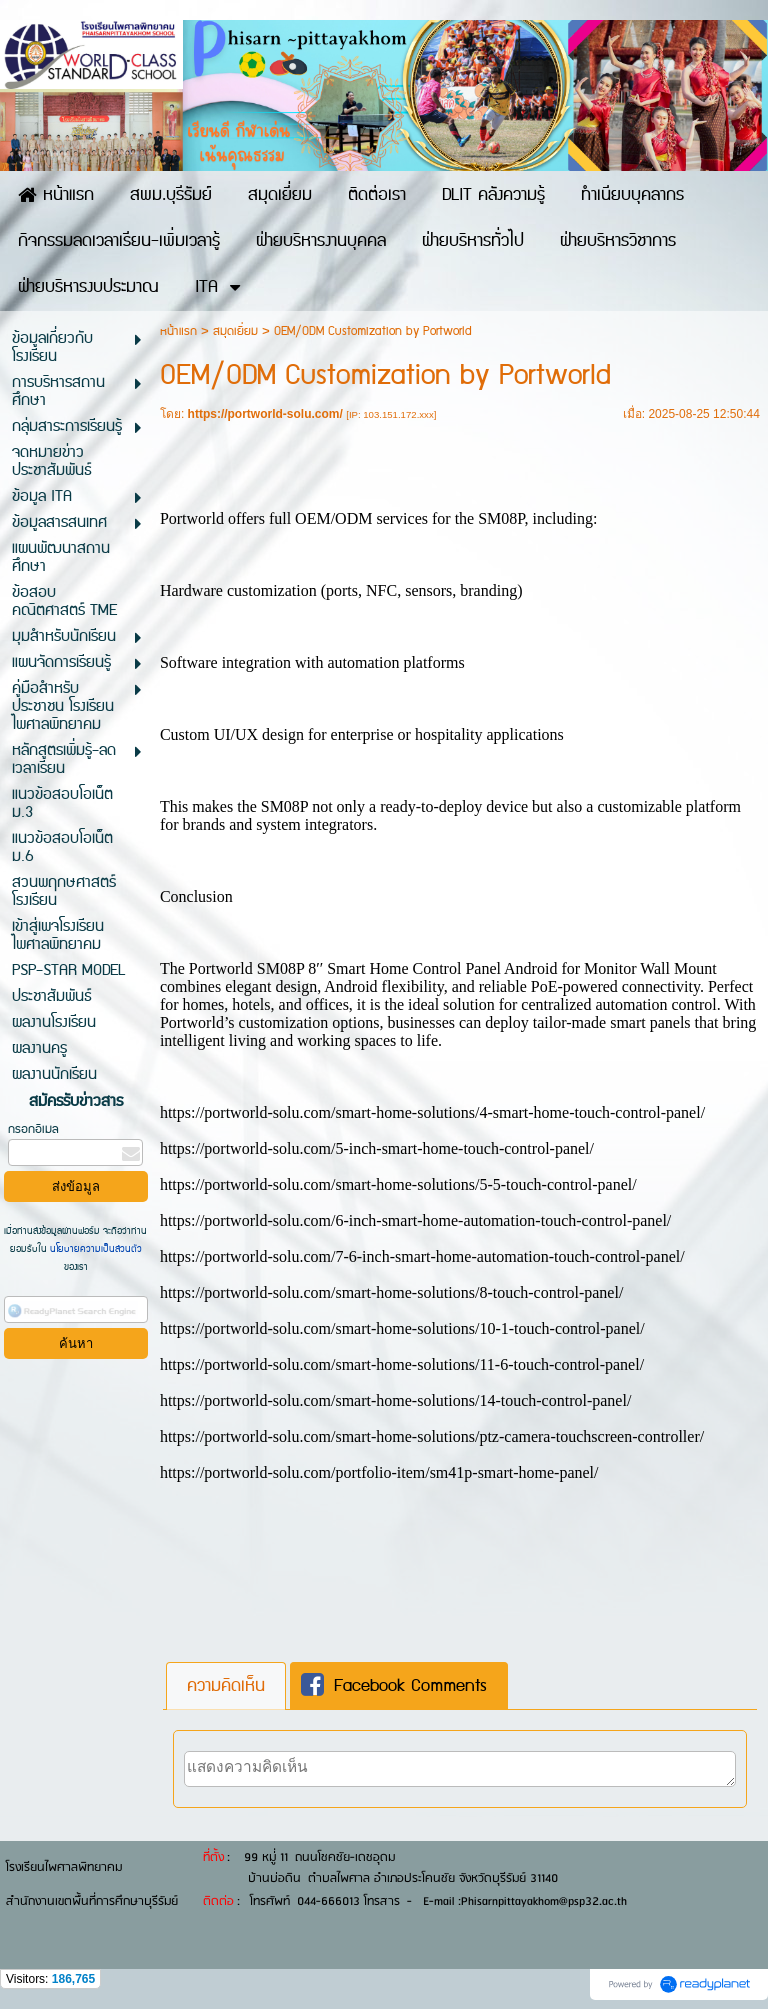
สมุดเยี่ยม (235, 331)
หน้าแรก (178, 331)
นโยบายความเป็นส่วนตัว (94, 1249)
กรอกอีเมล (33, 1129)
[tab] (226, 1686)
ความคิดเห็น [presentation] (226, 1686)
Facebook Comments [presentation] (394, 1686)
